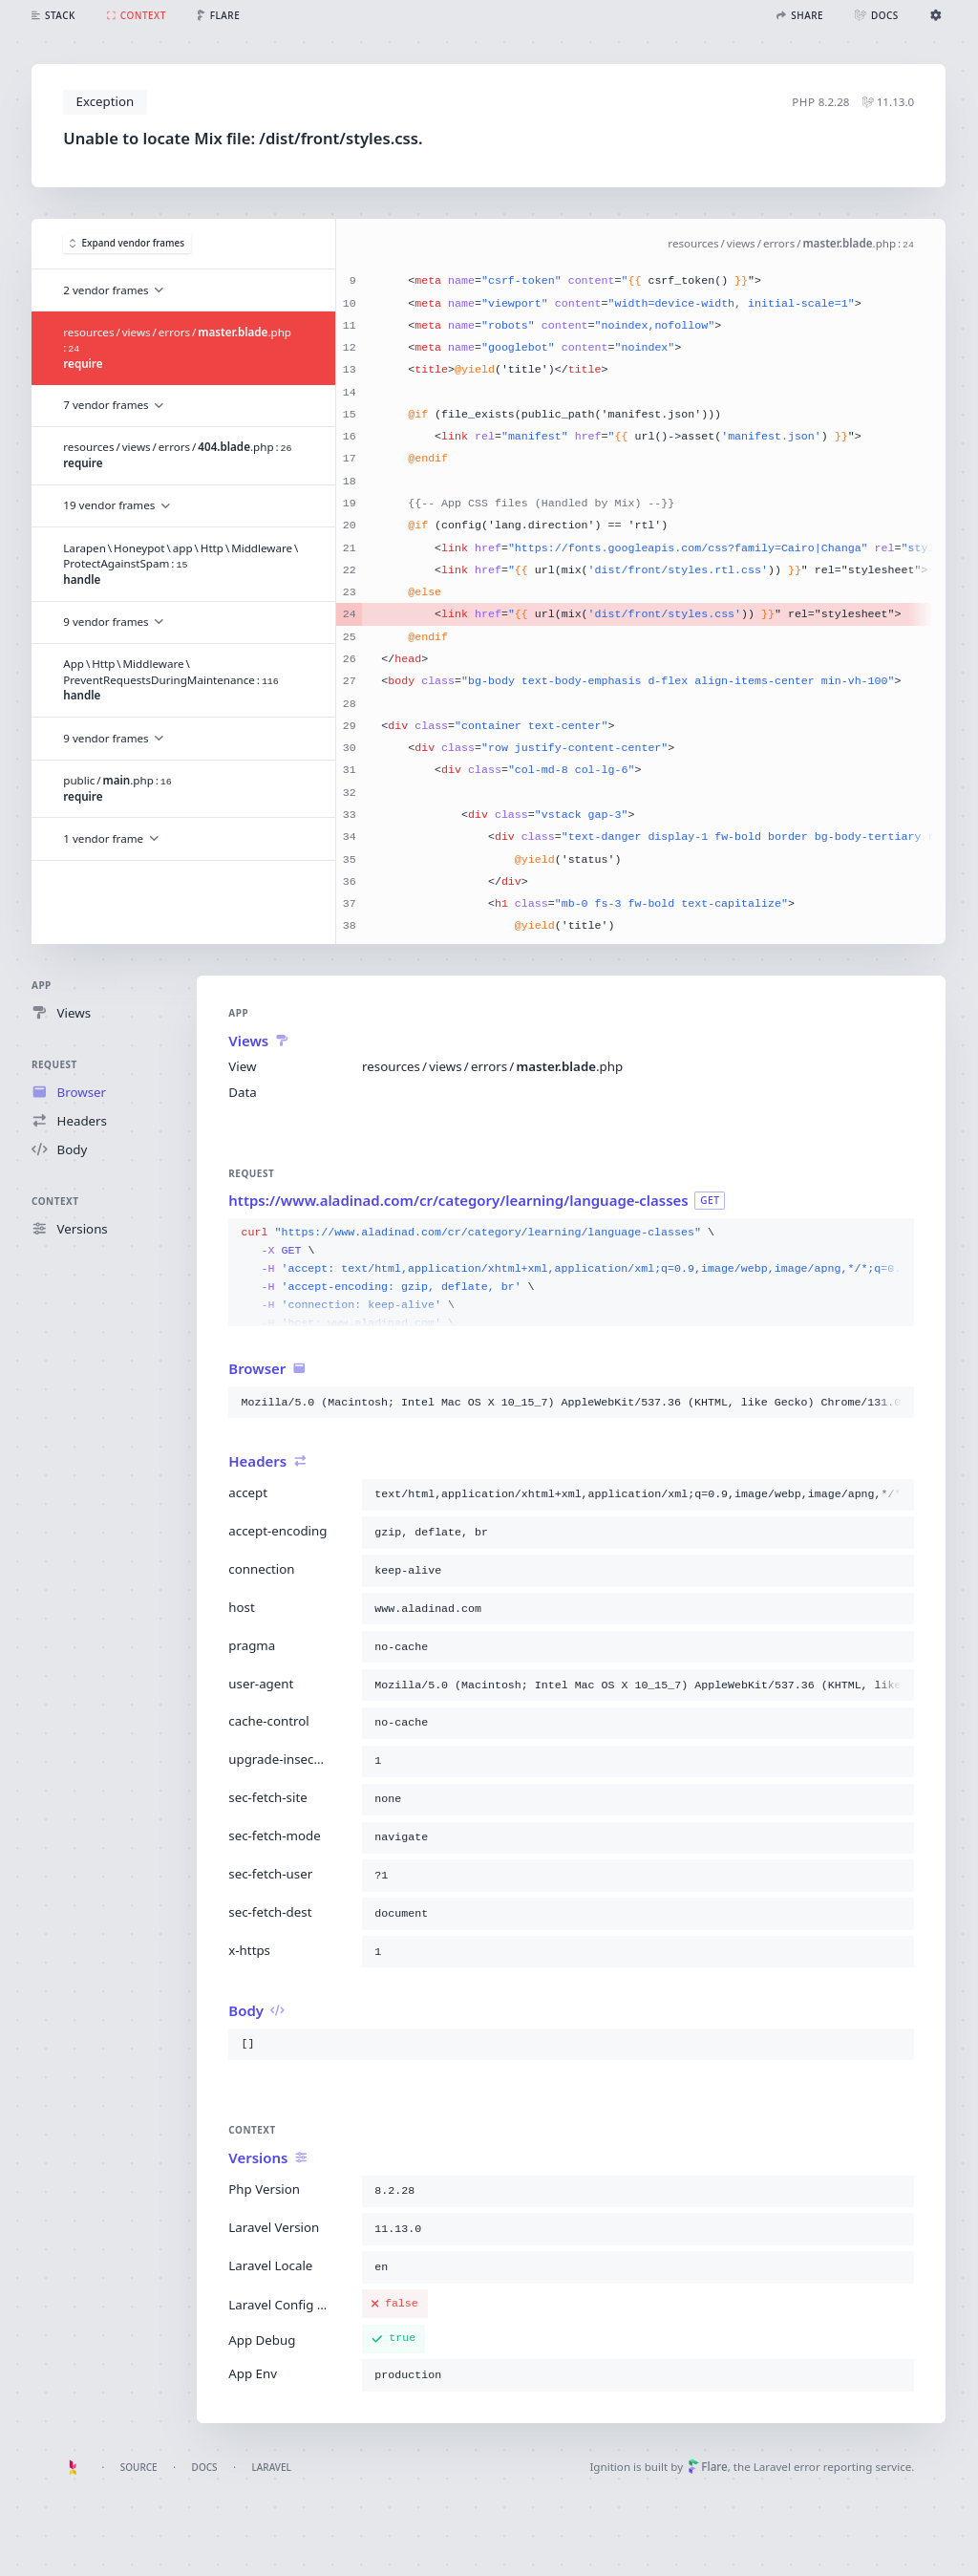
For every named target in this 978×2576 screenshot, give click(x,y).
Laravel (271, 2467)
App (42, 985)
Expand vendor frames (127, 243)
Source (139, 2467)
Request (54, 1064)
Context (55, 1201)
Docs (205, 2467)
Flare (708, 2466)
